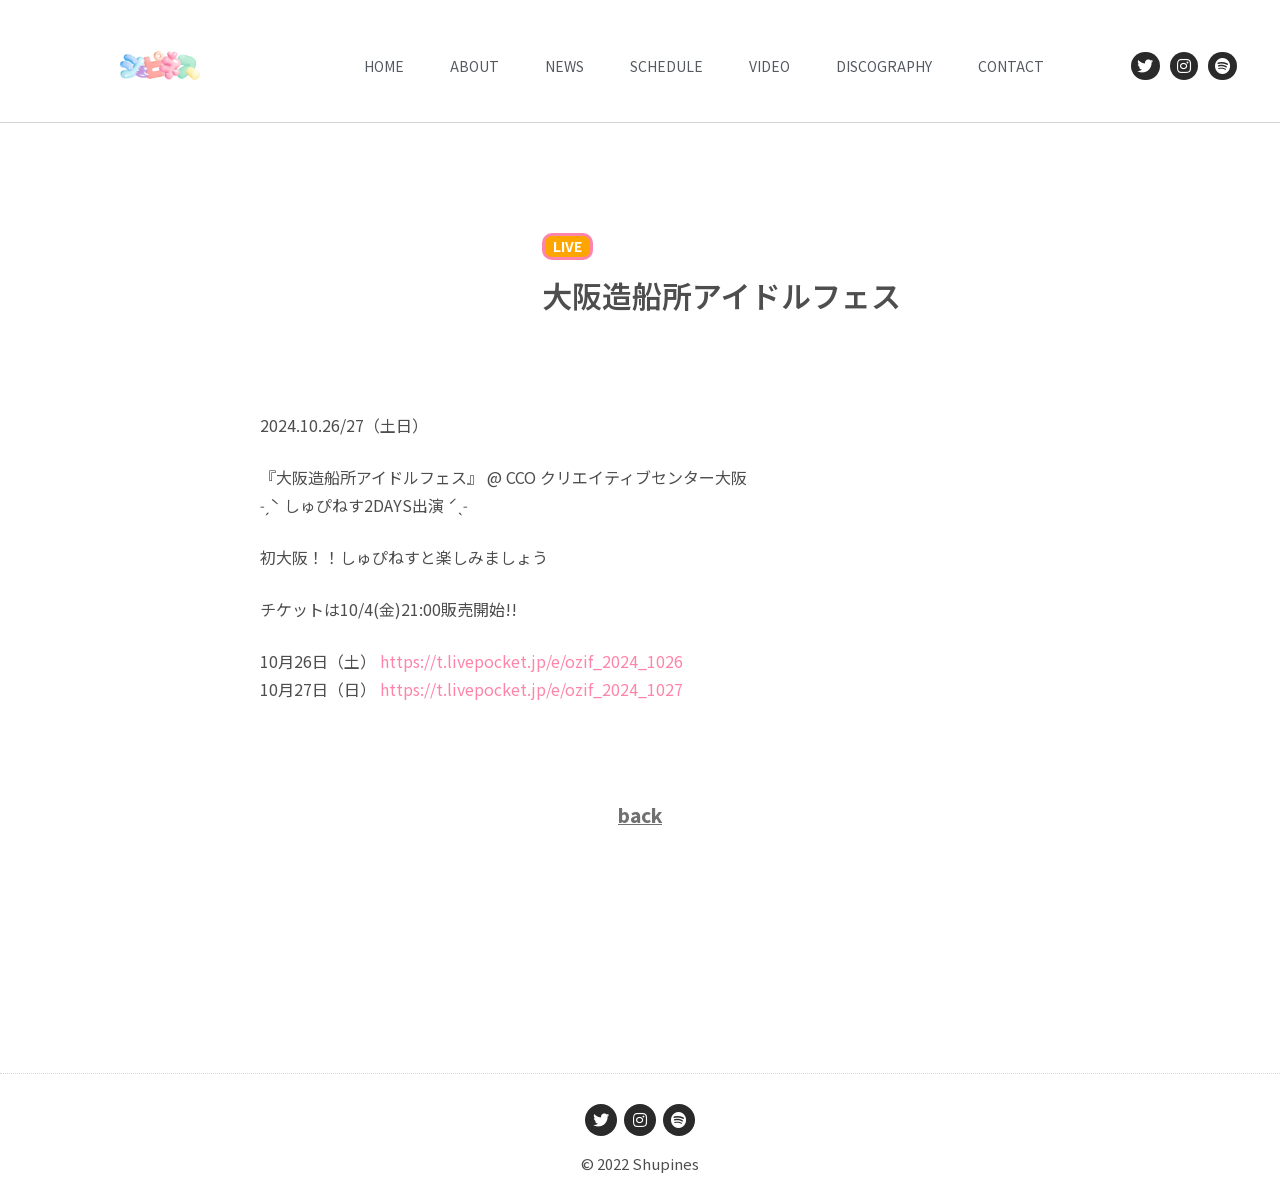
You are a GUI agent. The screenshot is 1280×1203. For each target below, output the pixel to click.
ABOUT (474, 66)
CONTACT (1011, 66)
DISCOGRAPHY (884, 66)
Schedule (666, 66)
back (640, 814)
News (564, 66)
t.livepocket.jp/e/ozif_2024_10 (531, 661)
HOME (384, 66)
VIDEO (769, 66)
